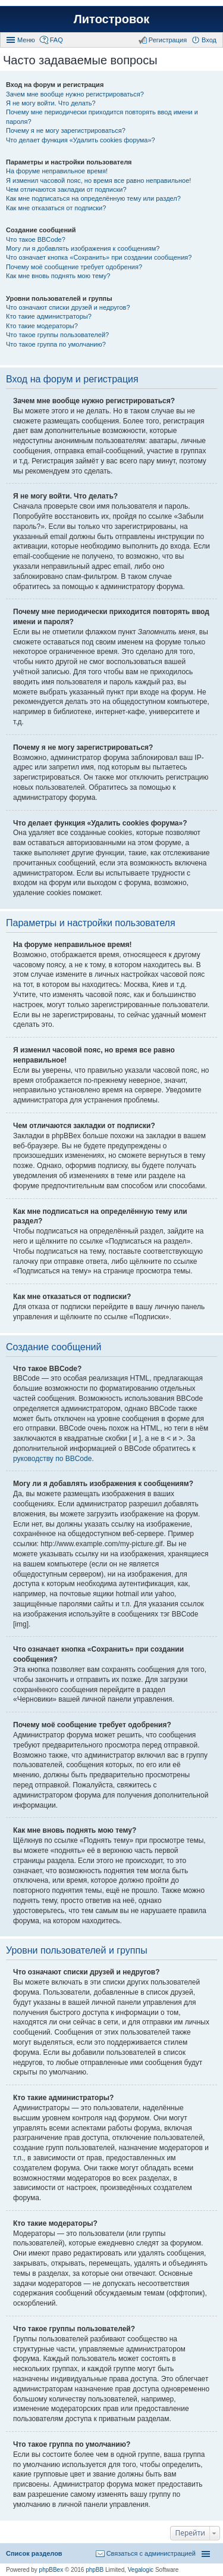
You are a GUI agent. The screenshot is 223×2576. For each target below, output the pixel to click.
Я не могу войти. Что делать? (51, 103)
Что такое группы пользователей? (57, 334)
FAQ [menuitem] (56, 39)
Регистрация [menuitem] (168, 39)
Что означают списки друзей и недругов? (68, 307)
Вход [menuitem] (209, 39)
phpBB (94, 2569)
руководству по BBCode (52, 1458)
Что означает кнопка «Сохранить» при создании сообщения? (98, 257)
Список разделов (34, 2553)
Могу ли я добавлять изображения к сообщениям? (82, 248)
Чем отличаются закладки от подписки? (66, 189)
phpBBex (51, 2569)
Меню (26, 39)
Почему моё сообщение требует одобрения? (74, 266)
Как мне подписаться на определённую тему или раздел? (93, 198)
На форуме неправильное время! (57, 171)
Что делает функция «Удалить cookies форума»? (80, 140)
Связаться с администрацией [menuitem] (151, 2553)
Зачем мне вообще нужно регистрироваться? (75, 94)
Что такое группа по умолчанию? (56, 344)
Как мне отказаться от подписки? (56, 207)
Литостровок (111, 19)
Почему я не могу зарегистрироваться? (65, 130)
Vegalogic (140, 2569)
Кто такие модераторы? (42, 325)
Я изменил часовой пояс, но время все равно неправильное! (98, 180)
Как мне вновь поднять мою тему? (58, 275)
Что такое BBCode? (35, 239)
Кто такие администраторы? (49, 316)
